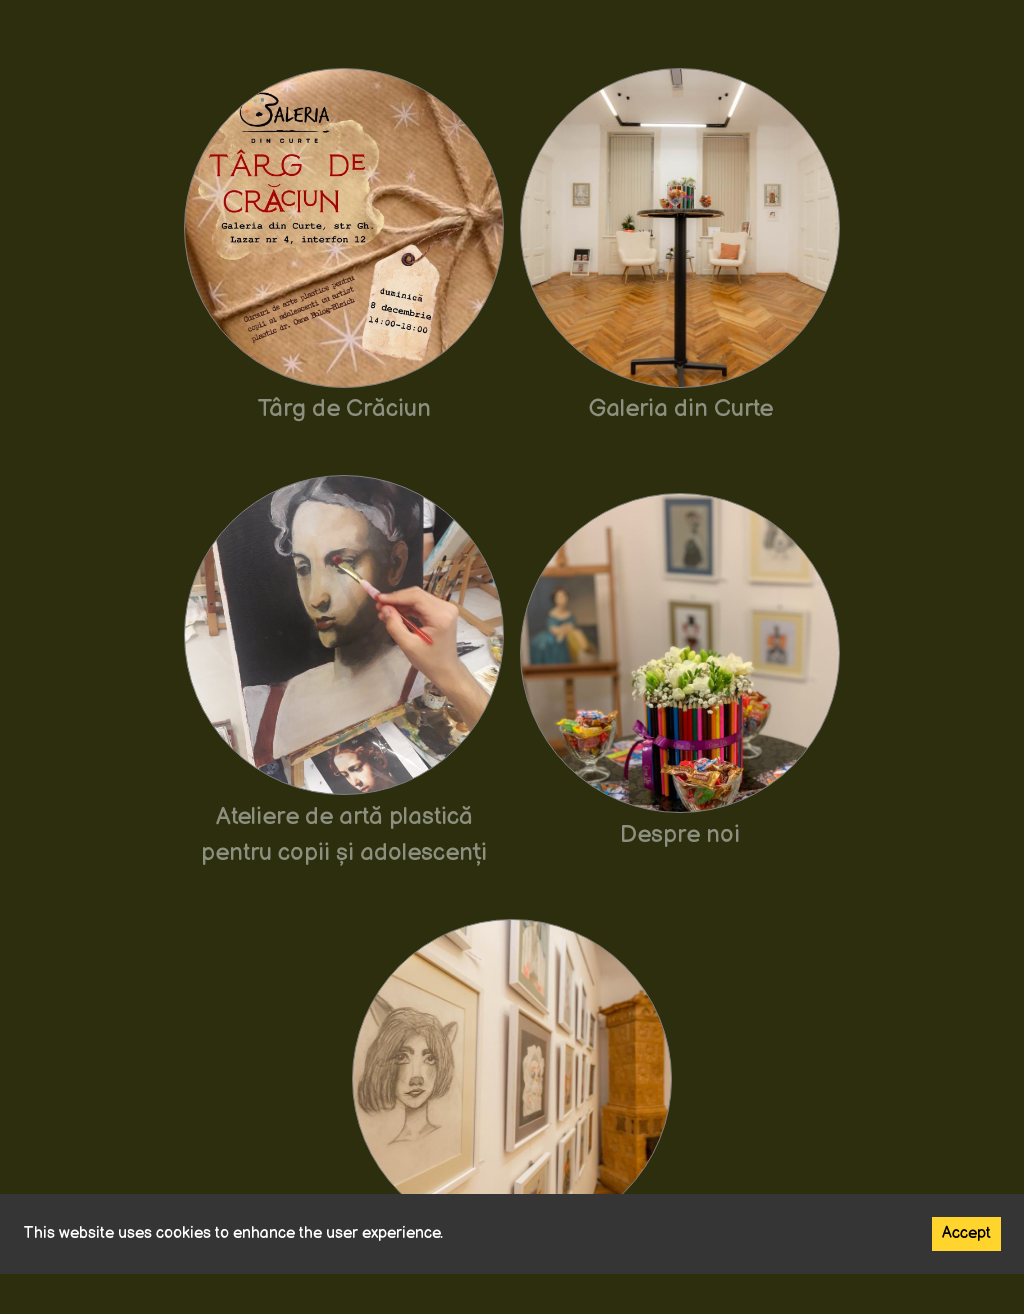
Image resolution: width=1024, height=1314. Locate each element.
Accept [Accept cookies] (966, 1233)
